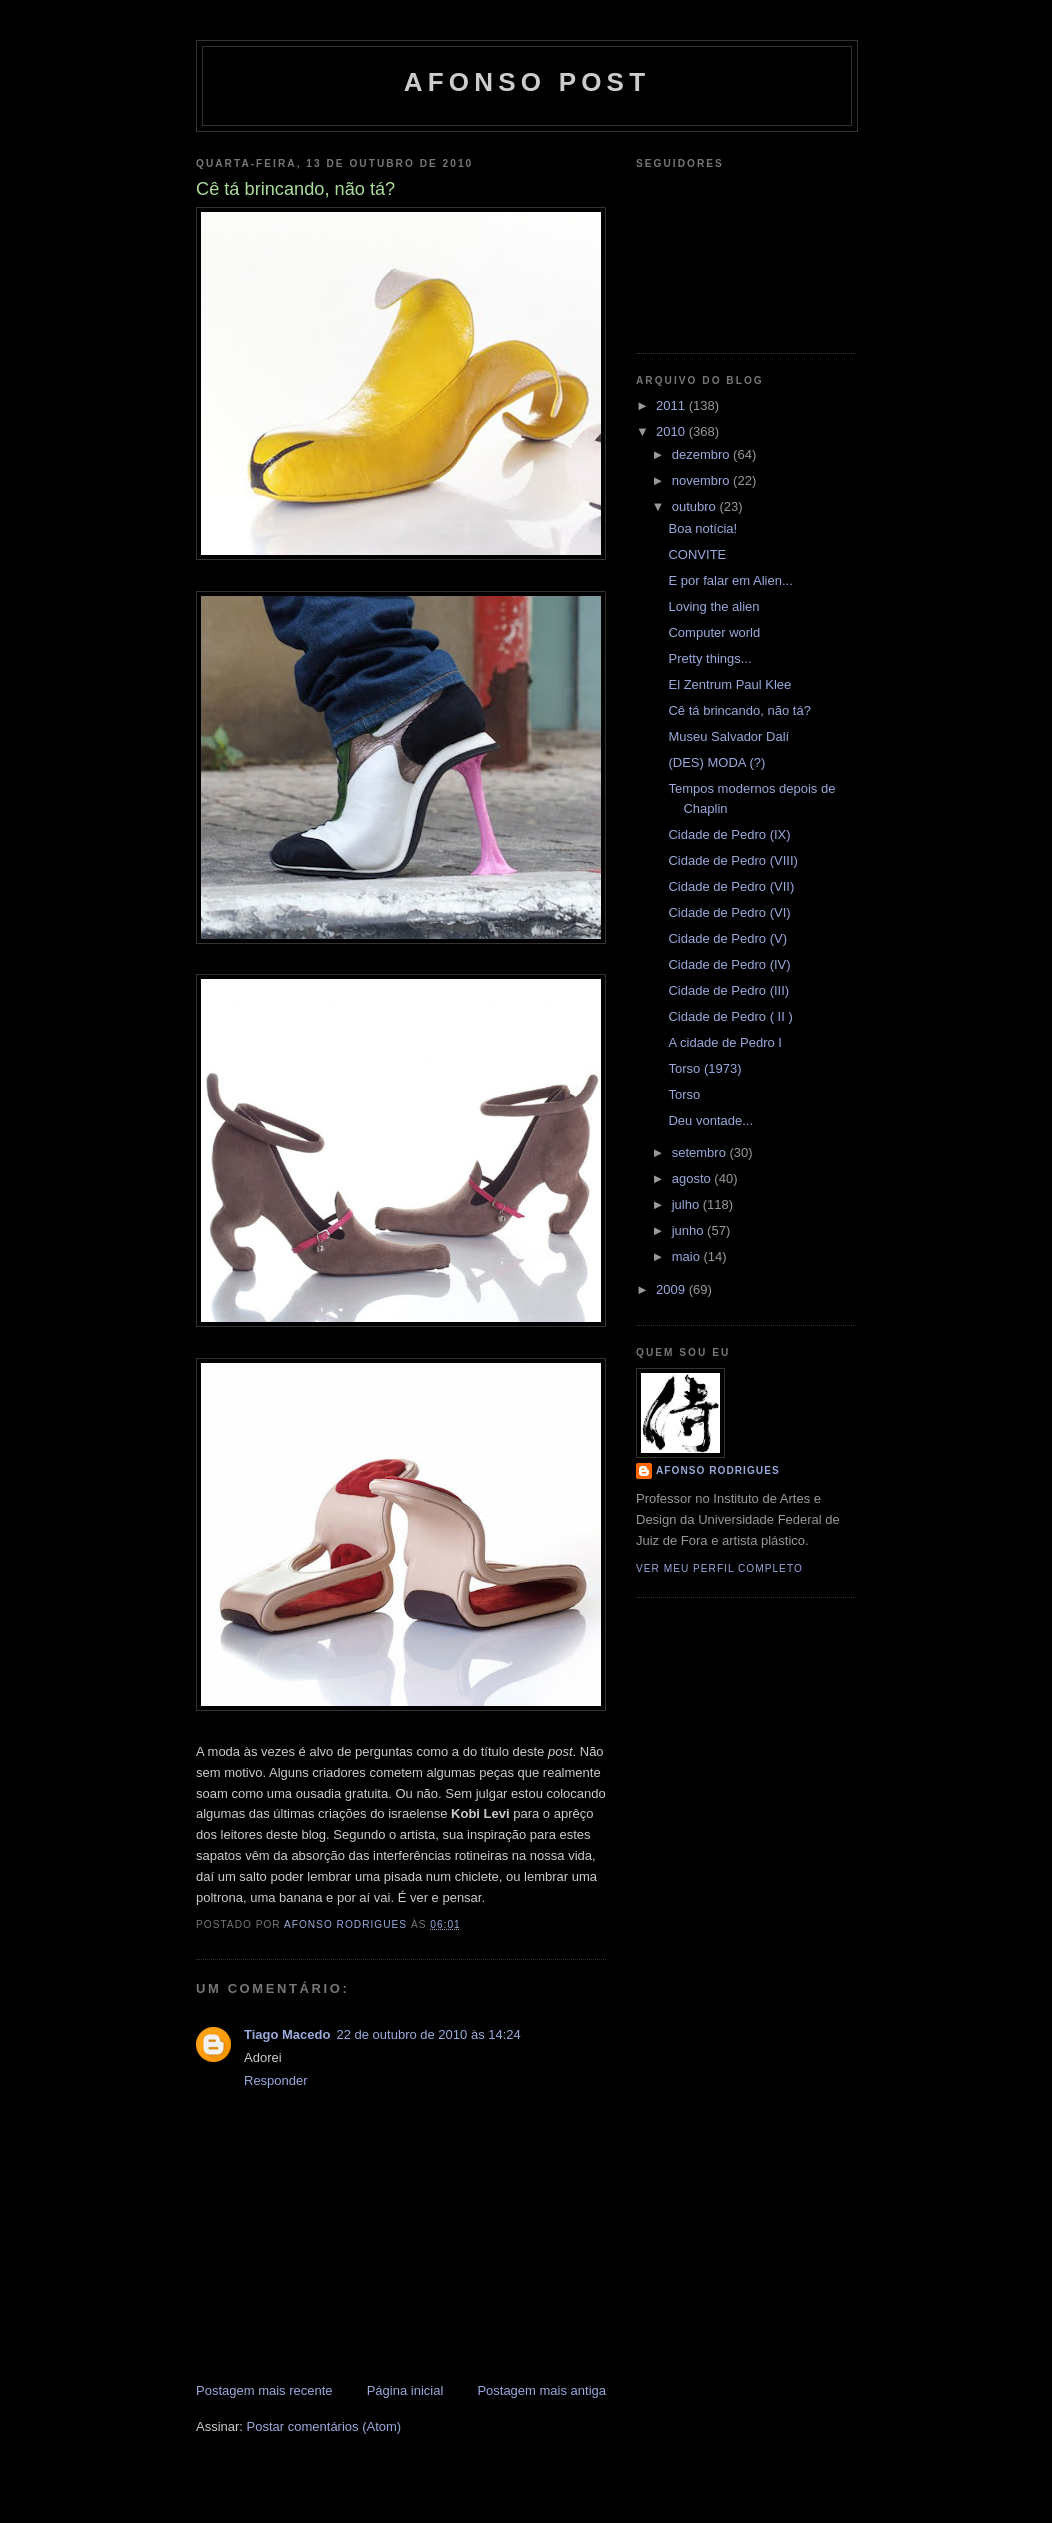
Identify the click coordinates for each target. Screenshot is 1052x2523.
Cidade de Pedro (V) (727, 938)
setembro (701, 1152)
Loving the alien (713, 606)
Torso (684, 1094)
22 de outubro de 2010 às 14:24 (428, 2034)
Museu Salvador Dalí (728, 736)
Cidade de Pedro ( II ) (730, 1016)
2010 (672, 431)
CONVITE (697, 554)
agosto (693, 1178)
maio (688, 1256)
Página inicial (405, 2390)
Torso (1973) (704, 1068)
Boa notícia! (702, 528)
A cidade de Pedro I (724, 1042)
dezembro (702, 454)
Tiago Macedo (287, 2034)
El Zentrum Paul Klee (729, 684)
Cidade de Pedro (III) (728, 990)
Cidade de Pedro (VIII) (732, 860)
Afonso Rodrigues (718, 1470)
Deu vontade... (710, 1120)
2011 (672, 405)
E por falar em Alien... (730, 580)
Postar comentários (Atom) (324, 2426)
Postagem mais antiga (541, 2390)
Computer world (714, 632)
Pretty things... (709, 658)
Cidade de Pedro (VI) (729, 912)
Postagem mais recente (264, 2390)
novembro (702, 480)
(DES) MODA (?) (716, 762)
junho (689, 1230)
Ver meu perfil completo (719, 1568)
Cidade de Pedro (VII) (731, 886)
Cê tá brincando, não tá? (739, 710)
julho (687, 1204)
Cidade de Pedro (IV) (729, 964)
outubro (696, 506)
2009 (672, 1289)
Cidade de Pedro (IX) (729, 834)
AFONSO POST (527, 82)
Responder (276, 2080)
